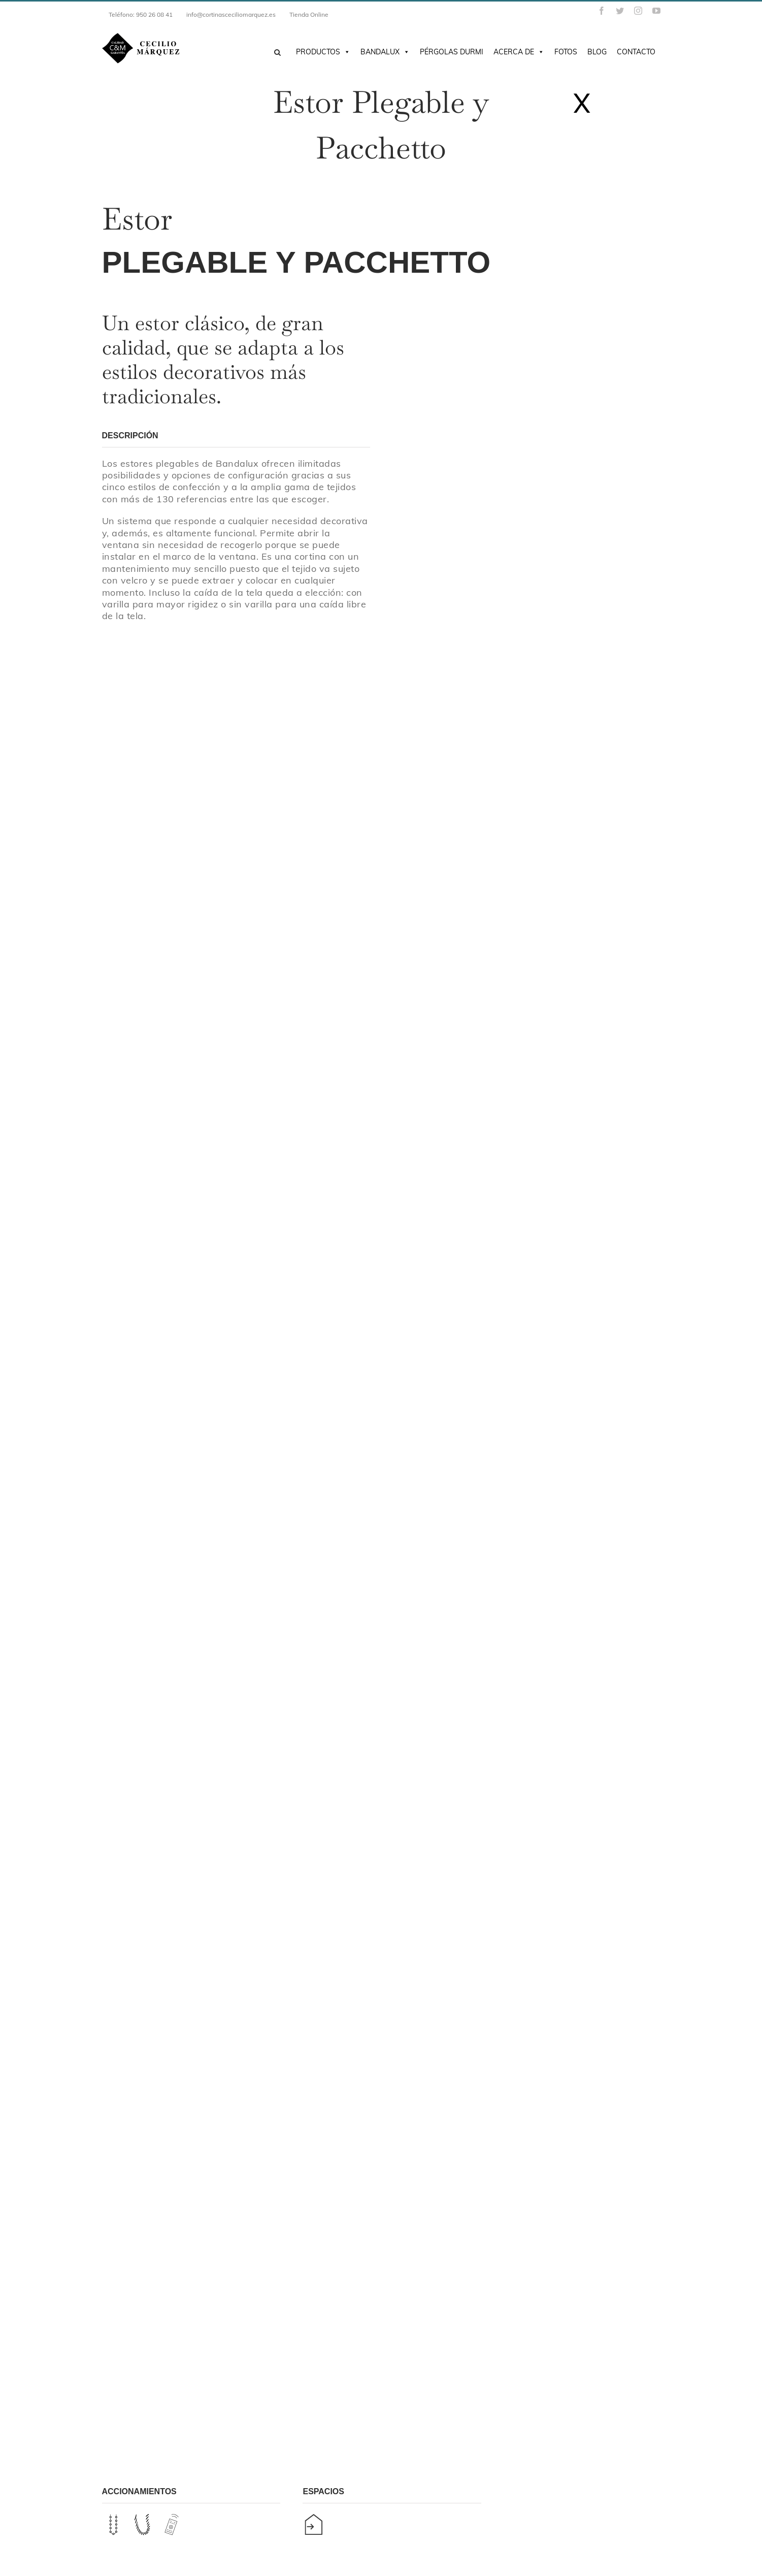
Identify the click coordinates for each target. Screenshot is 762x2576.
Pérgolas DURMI (451, 51)
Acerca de (518, 51)
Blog (597, 51)
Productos (323, 51)
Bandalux (385, 51)
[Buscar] (277, 53)
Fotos (565, 51)
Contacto (636, 51)
